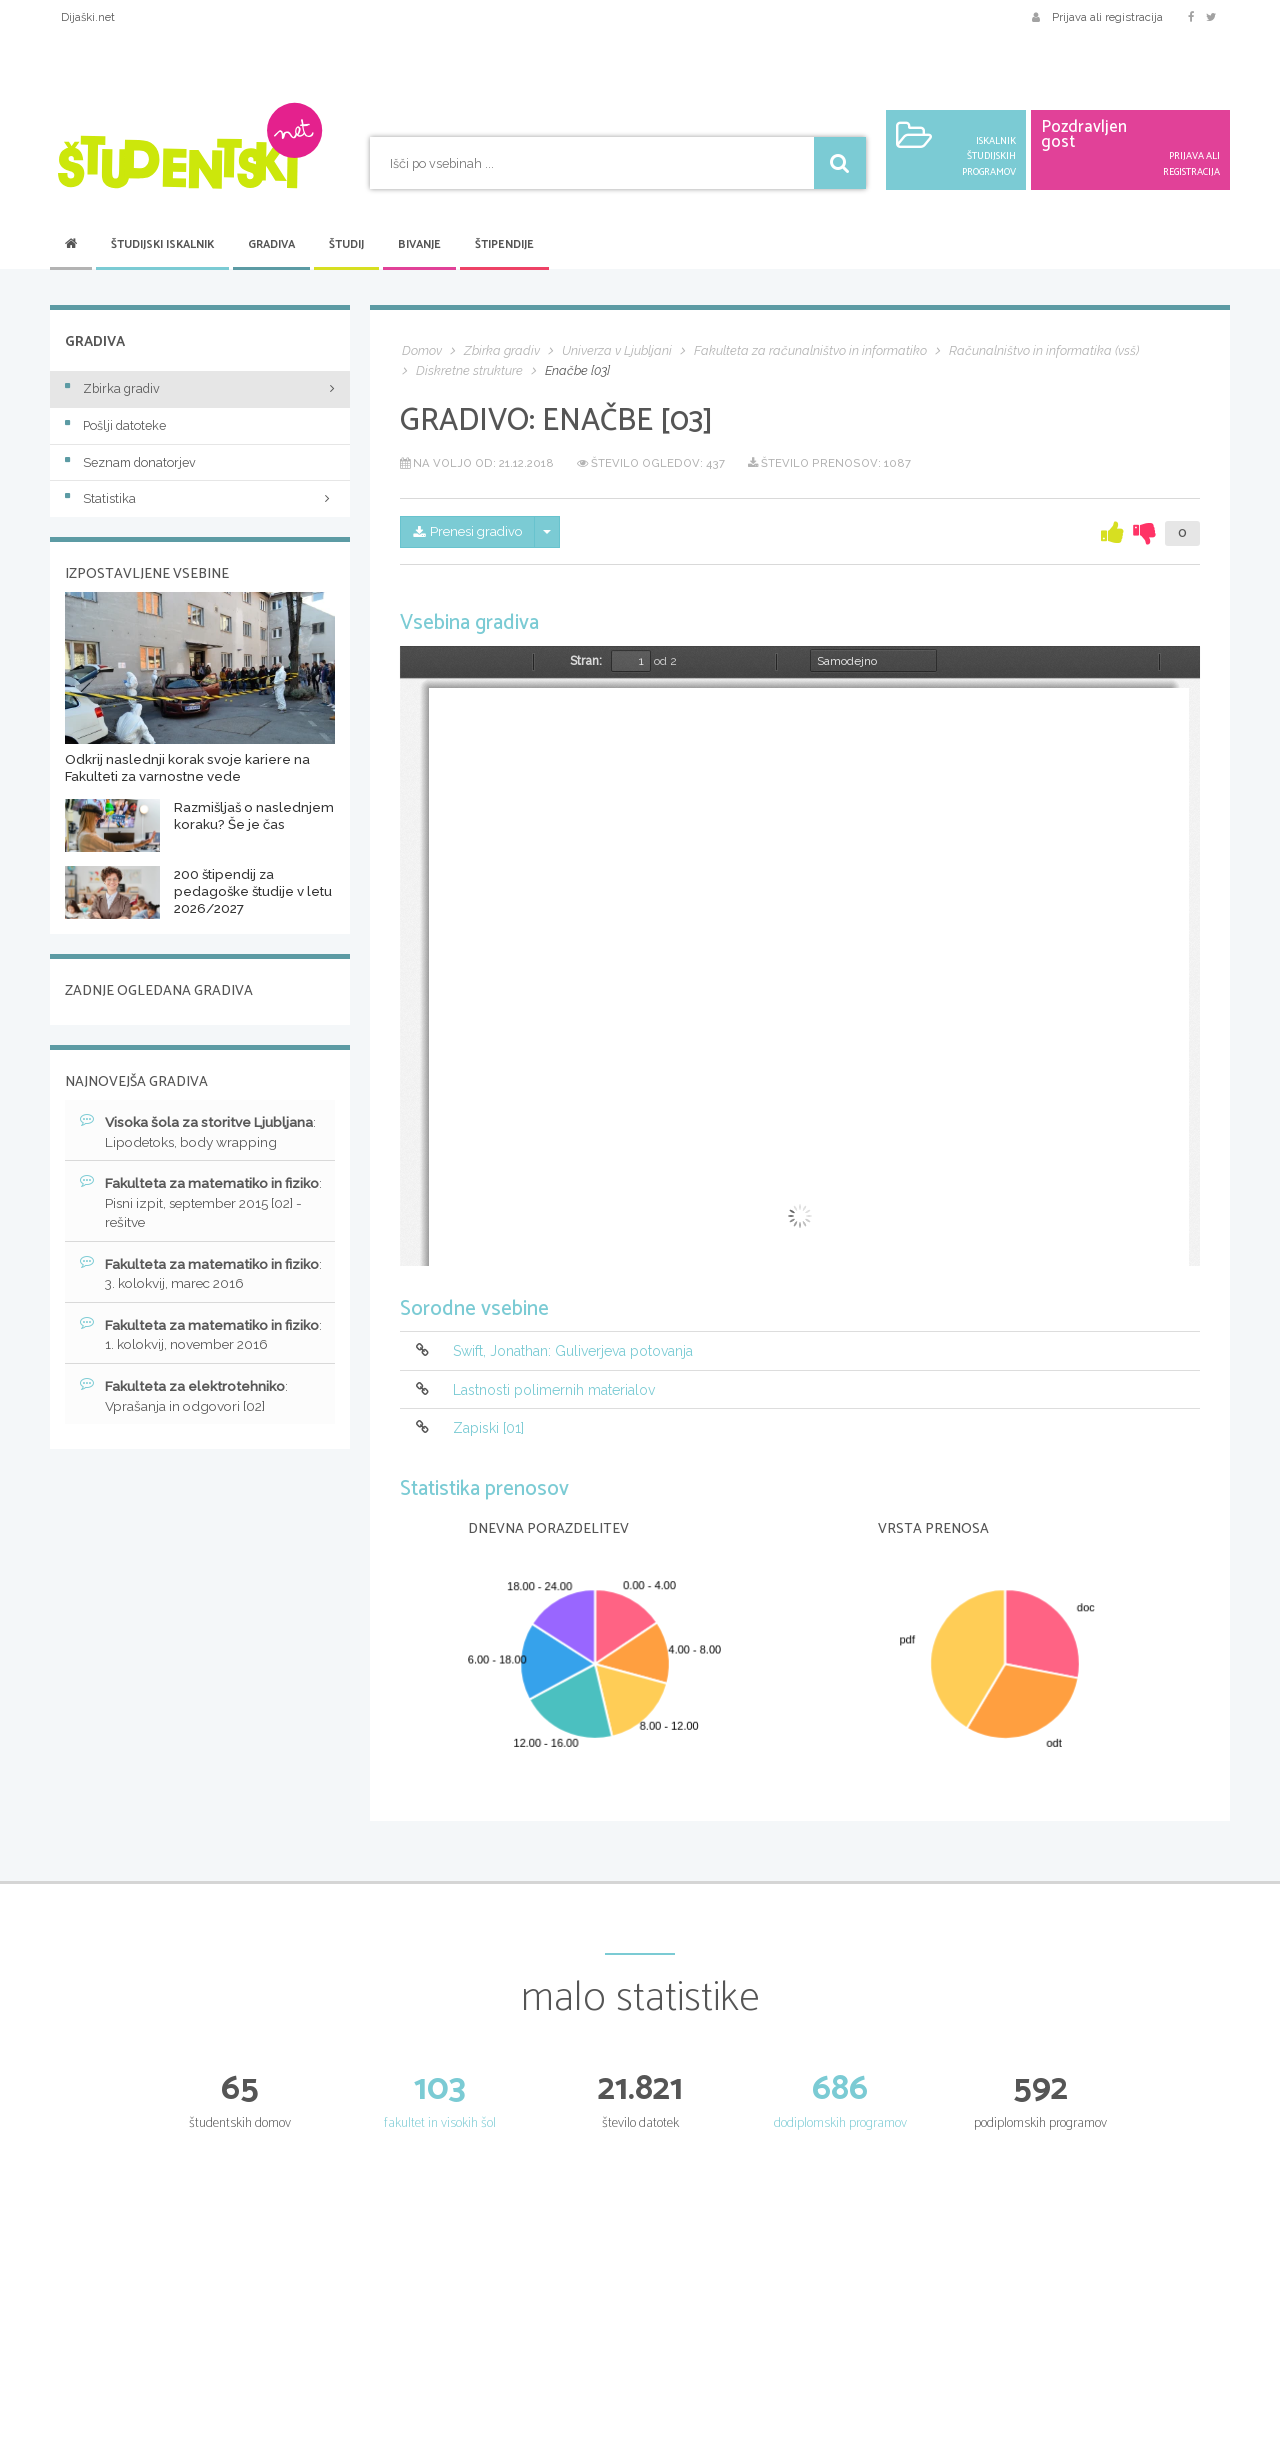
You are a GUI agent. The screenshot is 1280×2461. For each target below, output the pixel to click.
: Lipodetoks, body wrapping (202, 1132)
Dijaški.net (88, 17)
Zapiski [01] (488, 1428)
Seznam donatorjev (130, 462)
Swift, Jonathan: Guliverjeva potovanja (573, 1352)
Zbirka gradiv (112, 388)
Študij (346, 245)
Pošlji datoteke (115, 425)
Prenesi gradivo (472, 533)
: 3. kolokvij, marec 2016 (187, 1276)
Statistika (200, 498)
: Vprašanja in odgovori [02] (187, 1400)
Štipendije (504, 245)
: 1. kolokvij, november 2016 (199, 1338)
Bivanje (419, 245)
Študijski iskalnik (162, 245)
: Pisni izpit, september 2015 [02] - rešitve (199, 1204)
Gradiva (271, 245)
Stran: (586, 661)
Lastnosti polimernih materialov (554, 1390)
